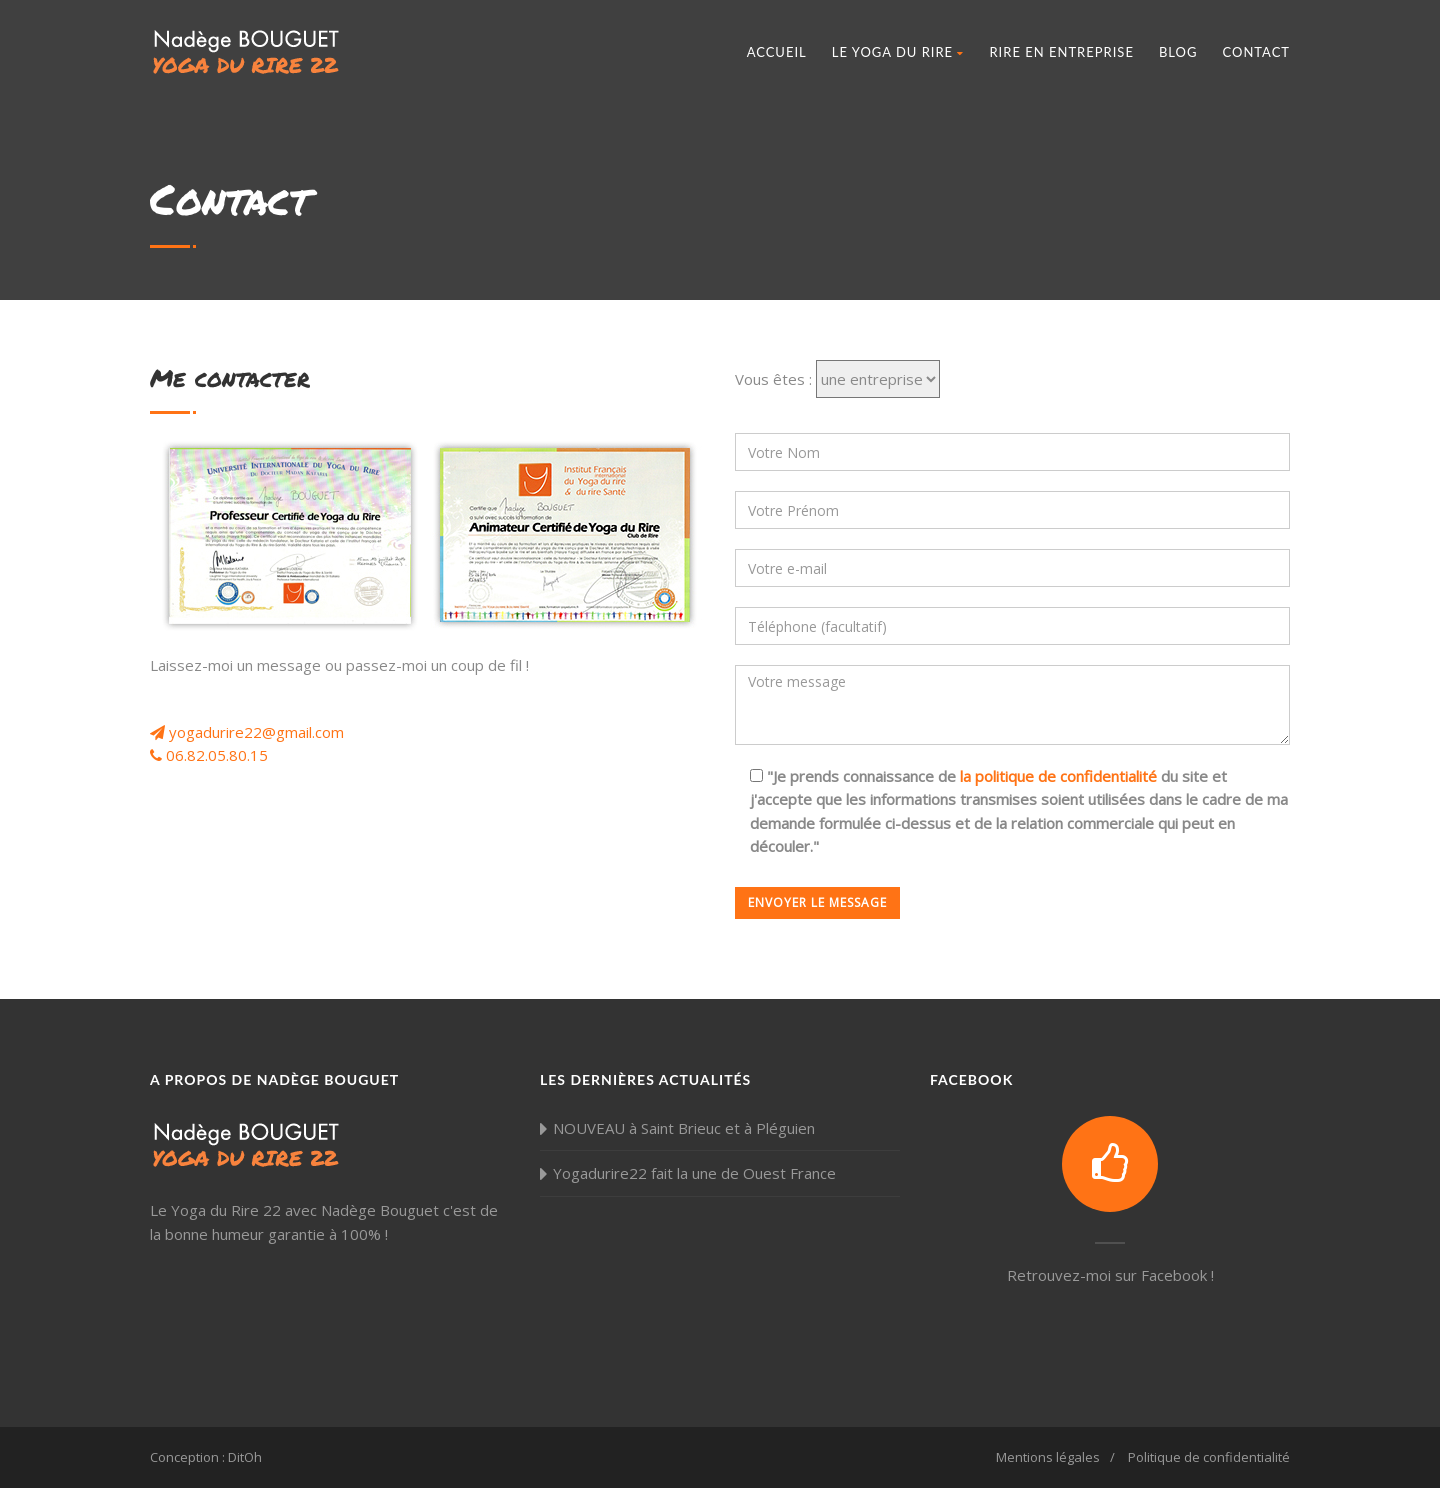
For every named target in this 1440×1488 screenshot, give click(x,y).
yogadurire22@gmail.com (247, 732)
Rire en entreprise (1061, 52)
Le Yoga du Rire (898, 52)
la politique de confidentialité (1058, 776)
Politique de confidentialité (1209, 1457)
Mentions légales (1048, 1457)
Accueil (777, 52)
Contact (1256, 52)
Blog (1178, 52)
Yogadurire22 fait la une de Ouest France (694, 1173)
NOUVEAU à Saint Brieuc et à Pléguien (684, 1128)
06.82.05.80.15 (209, 755)
